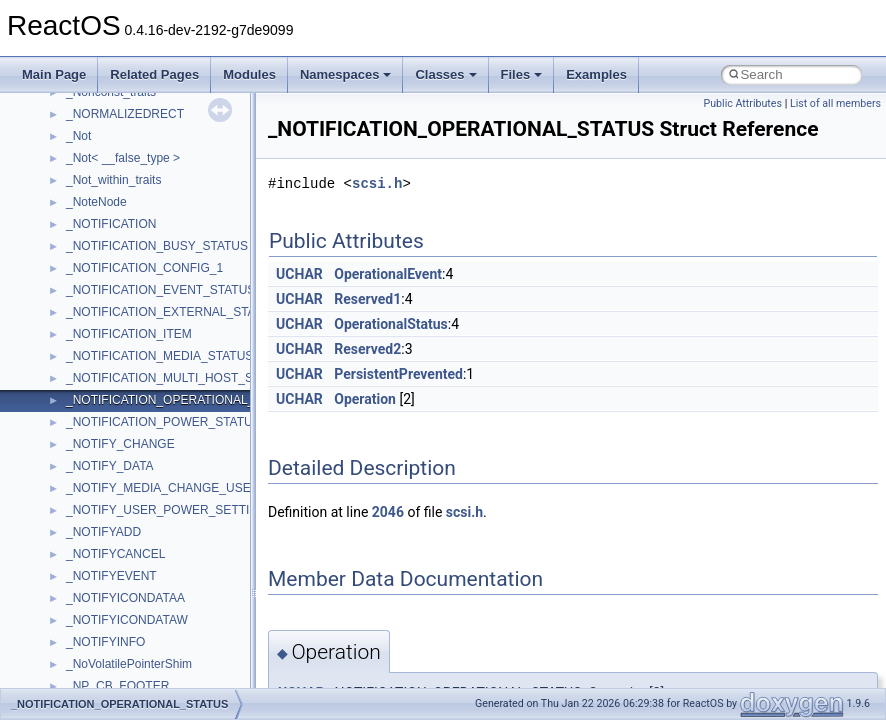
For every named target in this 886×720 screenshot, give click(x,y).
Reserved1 (367, 299)
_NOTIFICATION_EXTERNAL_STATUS (172, 312)
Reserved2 (367, 349)
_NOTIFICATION (111, 224)
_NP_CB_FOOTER (117, 686)
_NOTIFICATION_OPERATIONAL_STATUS (183, 400)
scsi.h (377, 183)
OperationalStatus (391, 324)
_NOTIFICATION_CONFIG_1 (144, 268)
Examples (596, 74)
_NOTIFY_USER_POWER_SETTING (166, 510)
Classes (445, 74)
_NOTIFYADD (103, 532)
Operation (365, 399)
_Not (78, 136)
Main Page (54, 74)
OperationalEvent (388, 274)
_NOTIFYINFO (105, 642)
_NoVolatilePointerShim (129, 664)
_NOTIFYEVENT (111, 576)
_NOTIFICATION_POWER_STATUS (163, 422)
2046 (388, 512)
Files (522, 74)
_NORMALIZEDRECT (125, 114)
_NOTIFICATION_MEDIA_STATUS (159, 356)
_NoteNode (96, 202)
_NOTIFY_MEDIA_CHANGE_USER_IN (172, 488)
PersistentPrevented (398, 374)
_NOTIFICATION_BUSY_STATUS (157, 246)
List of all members (835, 103)
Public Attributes (742, 103)
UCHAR (299, 274)
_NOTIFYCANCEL (115, 554)
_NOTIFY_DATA (110, 466)
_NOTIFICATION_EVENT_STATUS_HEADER (189, 290)
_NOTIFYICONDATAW (127, 620)
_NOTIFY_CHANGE (120, 444)
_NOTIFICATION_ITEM (129, 334)
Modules (249, 74)
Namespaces (346, 74)
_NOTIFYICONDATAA (125, 598)
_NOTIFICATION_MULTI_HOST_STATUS (178, 378)
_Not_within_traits (113, 180)
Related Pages (154, 74)
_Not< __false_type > (123, 158)
